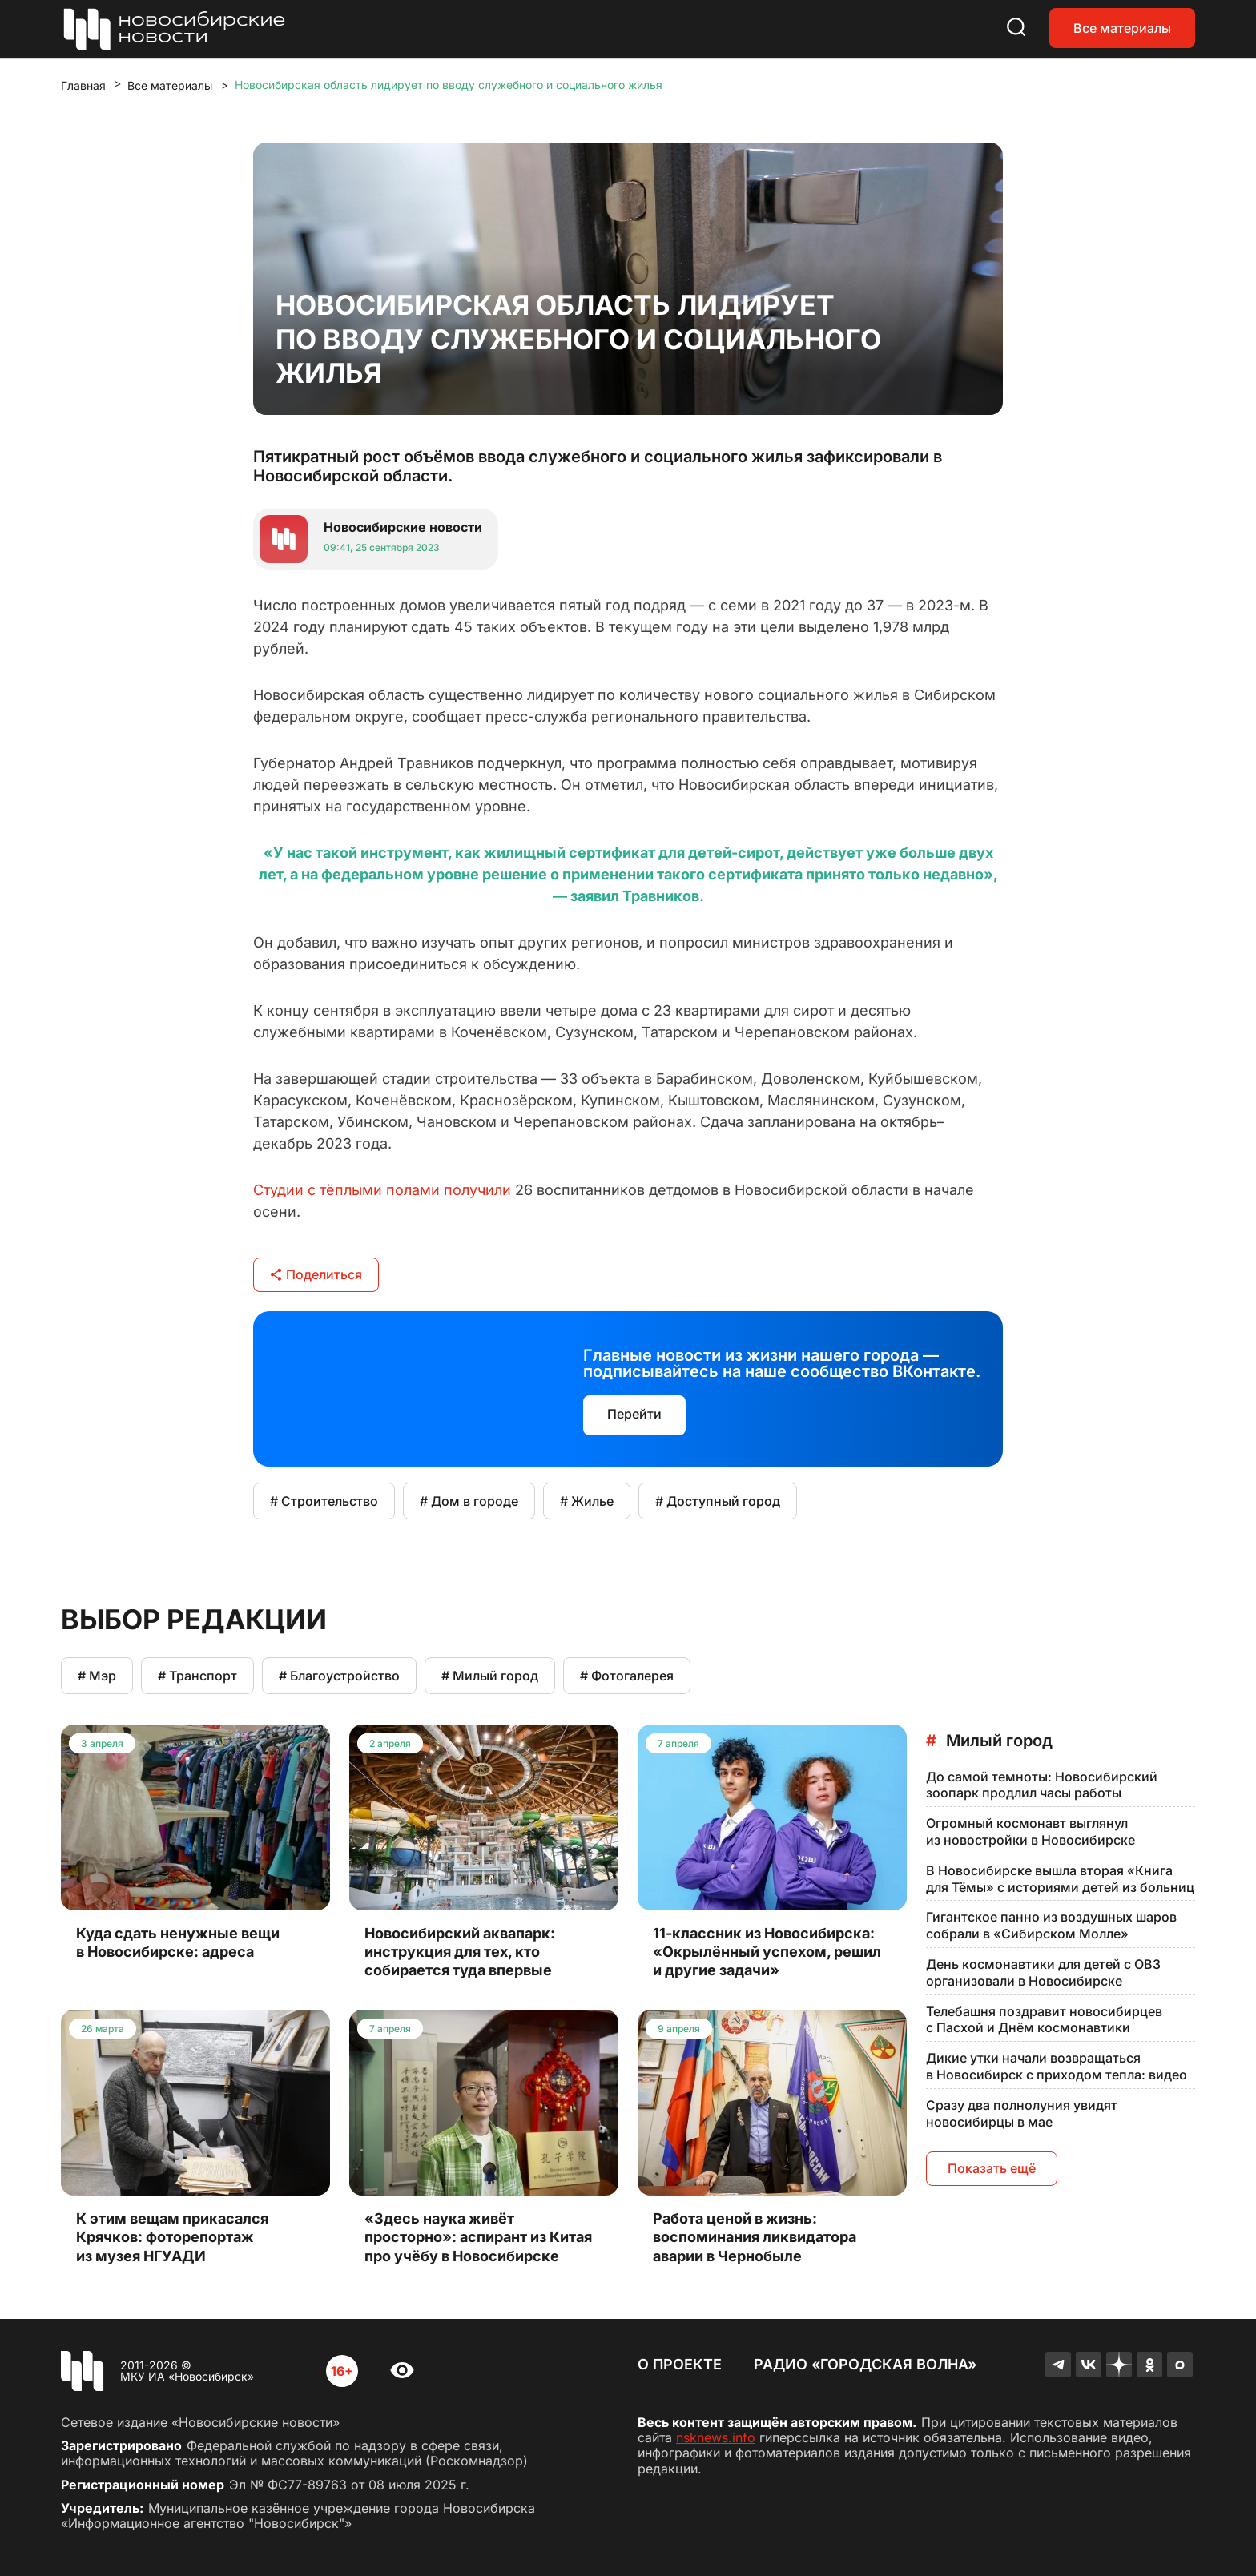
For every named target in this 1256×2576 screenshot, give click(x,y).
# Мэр (97, 1676)
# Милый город (489, 1676)
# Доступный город (717, 1501)
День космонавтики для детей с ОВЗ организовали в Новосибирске (1043, 1972)
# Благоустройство (339, 1676)
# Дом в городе (469, 1501)
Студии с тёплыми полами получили (382, 1189)
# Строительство (324, 1501)
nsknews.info (715, 2437)
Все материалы (1122, 28)
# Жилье (587, 1501)
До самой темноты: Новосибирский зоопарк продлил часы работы (1041, 1785)
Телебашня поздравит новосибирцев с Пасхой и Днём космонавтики (1044, 2019)
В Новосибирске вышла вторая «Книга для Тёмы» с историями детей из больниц (1060, 1878)
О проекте (680, 2364)
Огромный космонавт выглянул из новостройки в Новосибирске (1030, 1831)
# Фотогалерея (627, 1676)
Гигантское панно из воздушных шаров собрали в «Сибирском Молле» (1051, 1925)
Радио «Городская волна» (865, 2364)
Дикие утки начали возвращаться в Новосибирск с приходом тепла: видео (1056, 2066)
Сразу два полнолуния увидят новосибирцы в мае (1021, 2113)
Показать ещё (992, 2168)
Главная (83, 85)
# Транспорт (197, 1676)
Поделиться (316, 1274)
